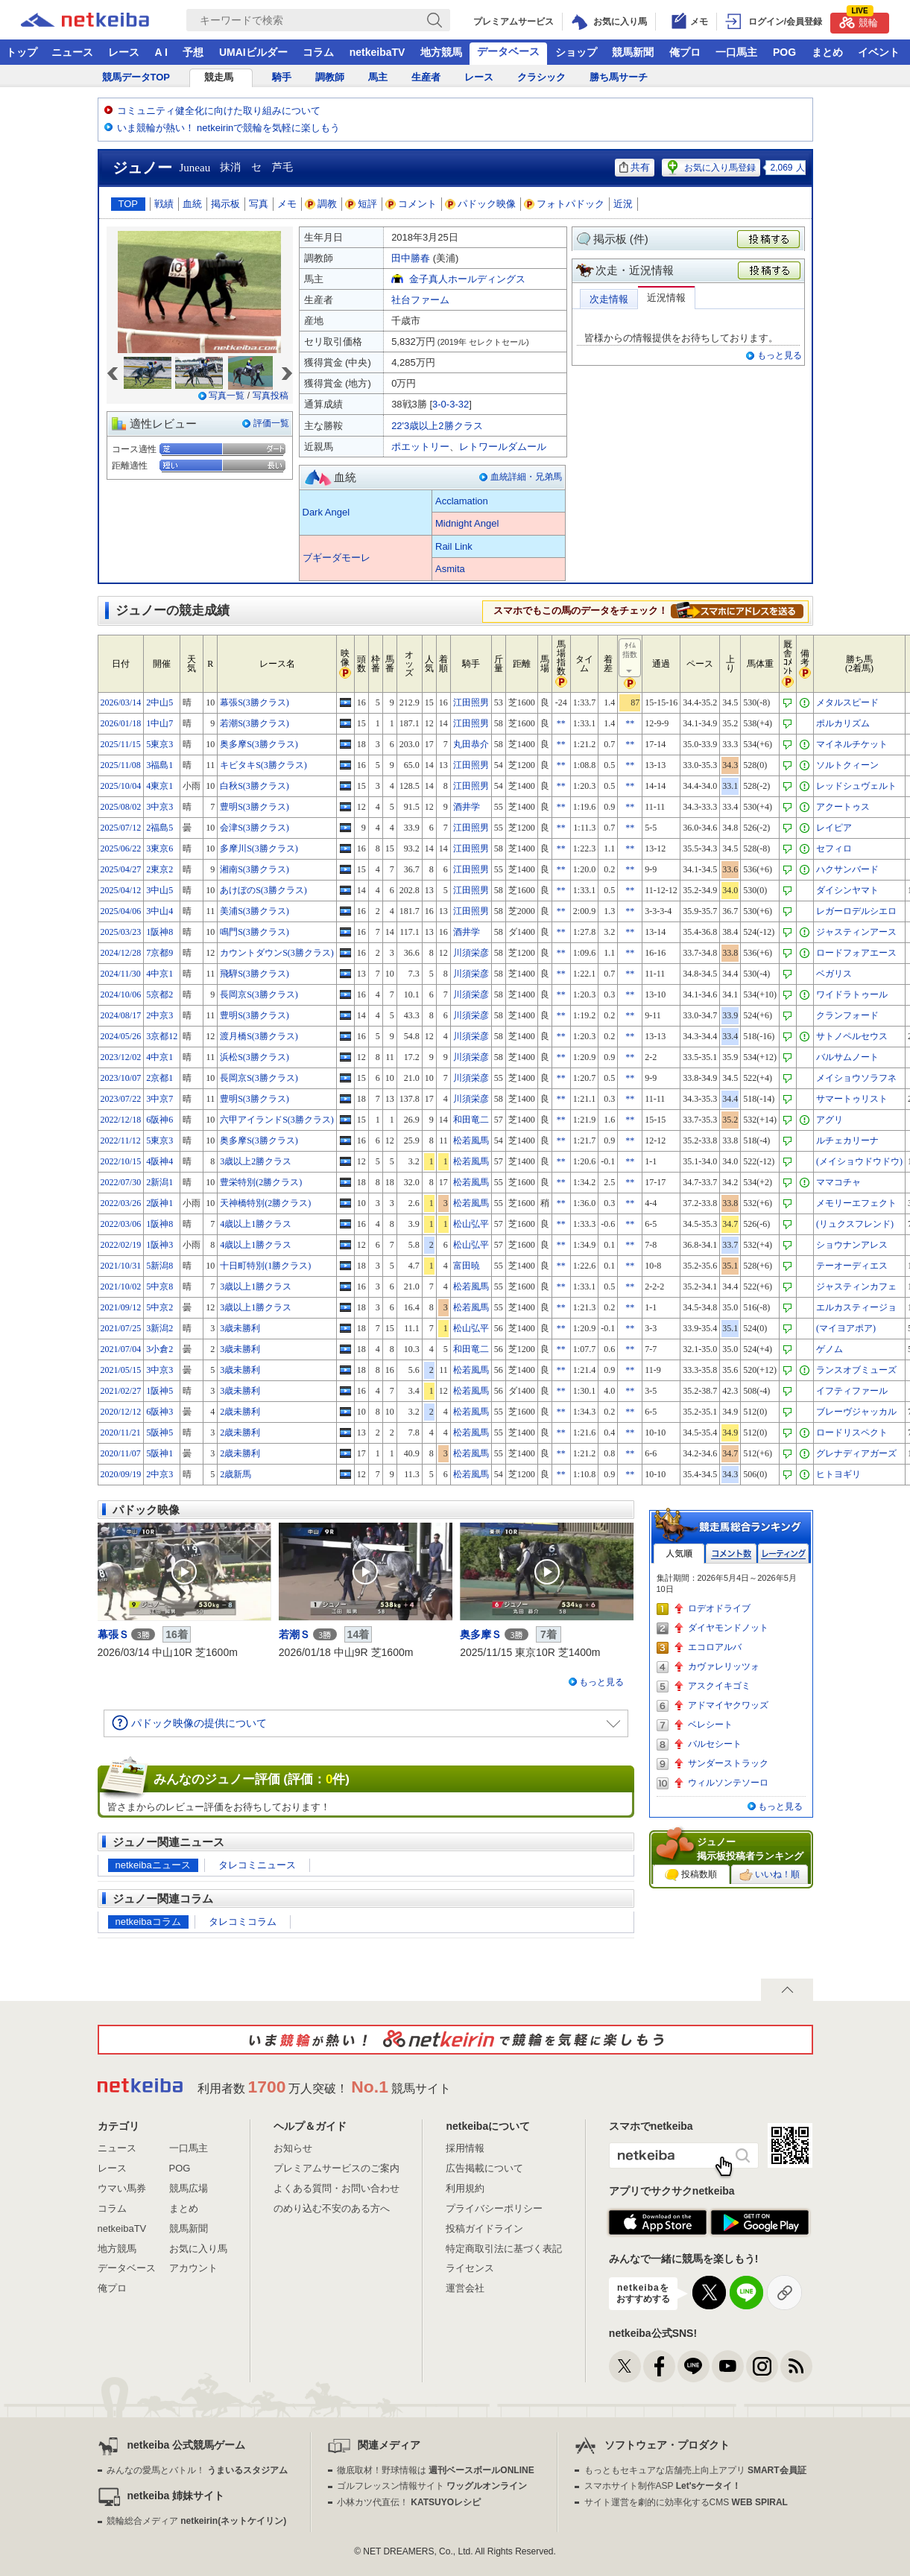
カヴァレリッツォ (723, 1666)
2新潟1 (159, 1182)
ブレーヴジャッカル (856, 1411)
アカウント (193, 2268)
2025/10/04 (121, 786)
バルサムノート (847, 1057)
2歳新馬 (235, 1474)
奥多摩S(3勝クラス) (259, 744)
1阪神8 (159, 932)
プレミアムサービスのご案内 (336, 2168)
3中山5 (159, 890)
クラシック (541, 77)
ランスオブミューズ (856, 1370)
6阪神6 (159, 1119)
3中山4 (159, 911)
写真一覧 (226, 395)
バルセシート (715, 1744)
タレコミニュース (257, 1865)
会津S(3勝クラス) (254, 827)
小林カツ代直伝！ (409, 2502)
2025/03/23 (121, 932)
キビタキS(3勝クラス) (263, 765)
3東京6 (159, 848)
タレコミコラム (243, 1921)
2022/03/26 (121, 1203)
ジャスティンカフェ (856, 1286)
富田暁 (466, 1265)
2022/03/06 (121, 1224)
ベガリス (834, 973)
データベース (508, 51)
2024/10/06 (121, 994)
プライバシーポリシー (494, 2208)
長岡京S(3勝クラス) (259, 994)
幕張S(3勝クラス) (254, 702)
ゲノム (829, 1349)
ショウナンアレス (852, 1245)
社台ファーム (420, 299)
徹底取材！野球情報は (435, 2470)
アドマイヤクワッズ (728, 1705)
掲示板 (225, 203)
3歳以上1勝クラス (255, 1286)
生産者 (425, 77)
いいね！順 (769, 1875)
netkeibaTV (377, 52)
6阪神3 (159, 1411)
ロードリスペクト (852, 1432)
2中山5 (159, 702)
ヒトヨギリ (838, 1474)
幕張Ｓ (113, 1634)
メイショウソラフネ (856, 1078)
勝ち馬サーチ (619, 77)
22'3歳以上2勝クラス (436, 425)
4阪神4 (159, 1161)
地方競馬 (441, 52)
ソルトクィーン (847, 765)
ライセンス (470, 2268)
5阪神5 (159, 1432)
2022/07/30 (121, 1182)
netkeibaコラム (148, 1921)
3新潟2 (159, 1328)
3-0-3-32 (450, 404)
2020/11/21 (121, 1432)
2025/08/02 (121, 807)
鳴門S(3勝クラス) (254, 932)
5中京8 (159, 1286)
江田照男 (471, 702)
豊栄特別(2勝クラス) (261, 1182)
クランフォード (847, 1015)
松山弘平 (471, 1224)
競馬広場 (188, 2188)
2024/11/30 (121, 973)
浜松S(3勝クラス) (254, 1057)
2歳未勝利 (240, 1411)
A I (161, 52)
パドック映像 (481, 203)
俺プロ (685, 52)
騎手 (281, 77)
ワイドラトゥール (852, 994)
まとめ (827, 52)
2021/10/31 (121, 1265)
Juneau (195, 168)
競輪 (858, 20)
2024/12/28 (121, 953)
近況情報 (666, 297)
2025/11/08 (121, 765)
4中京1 (159, 973)
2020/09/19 (121, 1474)
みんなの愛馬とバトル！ (197, 2470)
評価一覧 (271, 423)
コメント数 (731, 1554)
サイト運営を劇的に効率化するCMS (686, 2502)
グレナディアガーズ (856, 1453)
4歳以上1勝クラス (255, 1224)
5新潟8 (159, 1265)
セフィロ (834, 848)
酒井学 (466, 807)
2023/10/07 (121, 1078)
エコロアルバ (715, 1647)
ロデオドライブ (719, 1608)
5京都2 (159, 994)
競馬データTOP (136, 77)
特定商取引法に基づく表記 (504, 2248)
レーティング (783, 1554)
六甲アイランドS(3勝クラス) (277, 1119)
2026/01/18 (121, 723)
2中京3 (159, 1015)
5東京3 (159, 744)
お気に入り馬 (198, 2248)
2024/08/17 (121, 1015)
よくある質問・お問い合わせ (336, 2188)
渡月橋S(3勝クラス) (259, 1036)
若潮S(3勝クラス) (254, 723)
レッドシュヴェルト (856, 786)
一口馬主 (736, 52)
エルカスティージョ (856, 1307)
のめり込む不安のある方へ (332, 2208)
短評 (361, 203)
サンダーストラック (728, 1763)
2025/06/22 (121, 848)
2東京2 (159, 869)
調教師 (329, 77)
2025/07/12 (121, 827)
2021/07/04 (121, 1349)
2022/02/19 (121, 1245)
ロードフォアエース (856, 953)
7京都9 (159, 953)
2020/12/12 (121, 1411)
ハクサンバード (847, 869)
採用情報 (465, 2148)
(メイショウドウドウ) (859, 1161)
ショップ (576, 52)
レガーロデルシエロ (856, 911)
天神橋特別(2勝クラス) (265, 1203)
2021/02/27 (121, 1391)
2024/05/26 (121, 1036)
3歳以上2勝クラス (255, 1161)
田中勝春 (410, 258)
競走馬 (218, 77)
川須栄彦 (471, 953)
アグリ (829, 1119)
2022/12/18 (121, 1119)
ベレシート (710, 1724)
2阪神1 (159, 1203)
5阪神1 (159, 1453)
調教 (321, 203)
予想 (193, 52)
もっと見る (779, 355)
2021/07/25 (121, 1328)
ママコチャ (838, 1182)
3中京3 (159, 807)
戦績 (164, 203)
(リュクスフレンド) (855, 1224)
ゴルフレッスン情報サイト (432, 2486)
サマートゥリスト (852, 1099)
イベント (879, 52)
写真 (258, 203)
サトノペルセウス (852, 1036)
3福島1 (159, 765)
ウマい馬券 (122, 2188)
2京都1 (159, 1078)
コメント (411, 203)
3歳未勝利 (240, 1328)
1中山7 (159, 723)
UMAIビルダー (253, 52)
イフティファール (852, 1391)
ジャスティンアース (856, 932)
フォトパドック (564, 203)
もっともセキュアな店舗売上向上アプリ (695, 2470)
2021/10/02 (121, 1286)
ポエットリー (420, 446)
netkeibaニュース (153, 1865)
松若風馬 (471, 1140)
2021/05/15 (121, 1370)
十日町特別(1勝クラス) (265, 1265)
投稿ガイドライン (484, 2228)
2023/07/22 (121, 1099)
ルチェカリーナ (847, 1140)
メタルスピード (847, 702)
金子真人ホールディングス (467, 279)
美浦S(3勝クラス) (254, 911)
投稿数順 (691, 1875)
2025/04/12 (121, 890)
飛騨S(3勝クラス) (254, 973)
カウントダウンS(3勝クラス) (277, 953)
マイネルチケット (852, 744)
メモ (287, 203)
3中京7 (159, 1099)
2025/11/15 (121, 744)
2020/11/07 (121, 1453)
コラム (318, 52)
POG (784, 52)
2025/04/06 (121, 911)
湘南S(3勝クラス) (254, 869)
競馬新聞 (633, 52)
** (561, 723)
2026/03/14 (121, 702)
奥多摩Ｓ (481, 1634)
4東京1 (159, 786)
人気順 (679, 1554)
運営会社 (465, 2288)
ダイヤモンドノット (728, 1627)
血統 (192, 203)
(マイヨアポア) (846, 1328)
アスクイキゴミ (719, 1686)
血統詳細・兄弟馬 (526, 477)
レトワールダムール (502, 446)
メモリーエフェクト (856, 1203)
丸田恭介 (471, 744)
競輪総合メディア (196, 2521)
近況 (623, 203)
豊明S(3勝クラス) (254, 807)
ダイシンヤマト (847, 890)
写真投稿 (270, 395)
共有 (634, 167)
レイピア (834, 827)
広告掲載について (484, 2168)
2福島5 (159, 827)
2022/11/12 (121, 1140)
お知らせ (293, 2148)
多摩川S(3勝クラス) (259, 848)
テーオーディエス (852, 1265)
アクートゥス (843, 807)
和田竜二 (471, 1119)
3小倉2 (159, 1349)
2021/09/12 (121, 1307)
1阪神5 (159, 1391)
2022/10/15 (121, 1161)
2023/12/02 (121, 1057)
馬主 (378, 77)
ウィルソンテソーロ (728, 1782)
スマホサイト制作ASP (663, 2486)
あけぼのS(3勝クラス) (263, 890)
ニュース (72, 52)
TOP (129, 203)
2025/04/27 (121, 869)
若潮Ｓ (294, 1634)
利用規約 (465, 2188)
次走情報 (609, 299)
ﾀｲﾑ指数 (630, 658)
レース (123, 52)
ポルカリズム (843, 723)
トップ (21, 52)
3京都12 (161, 1036)
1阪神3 (159, 1245)
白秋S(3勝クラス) (254, 786)
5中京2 (159, 1307)
